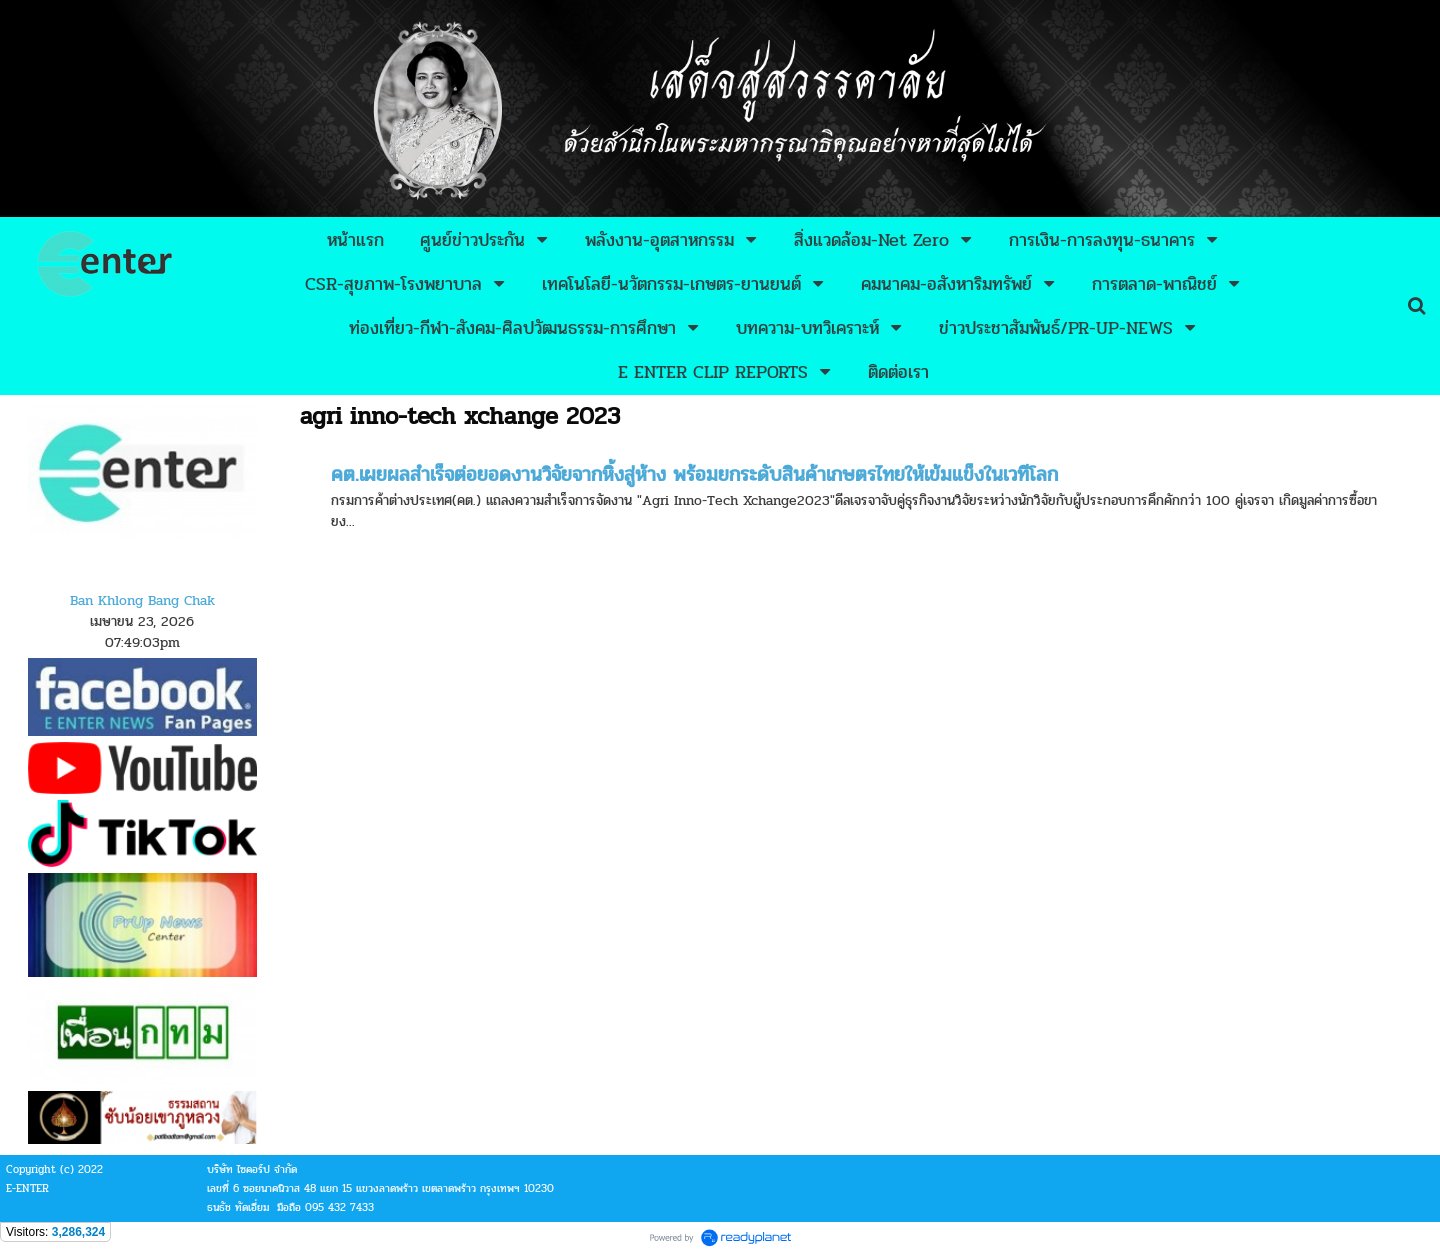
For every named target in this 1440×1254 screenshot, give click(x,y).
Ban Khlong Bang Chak (142, 600)
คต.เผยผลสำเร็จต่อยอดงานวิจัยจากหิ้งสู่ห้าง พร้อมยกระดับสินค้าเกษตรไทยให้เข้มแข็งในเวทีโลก (694, 474)
